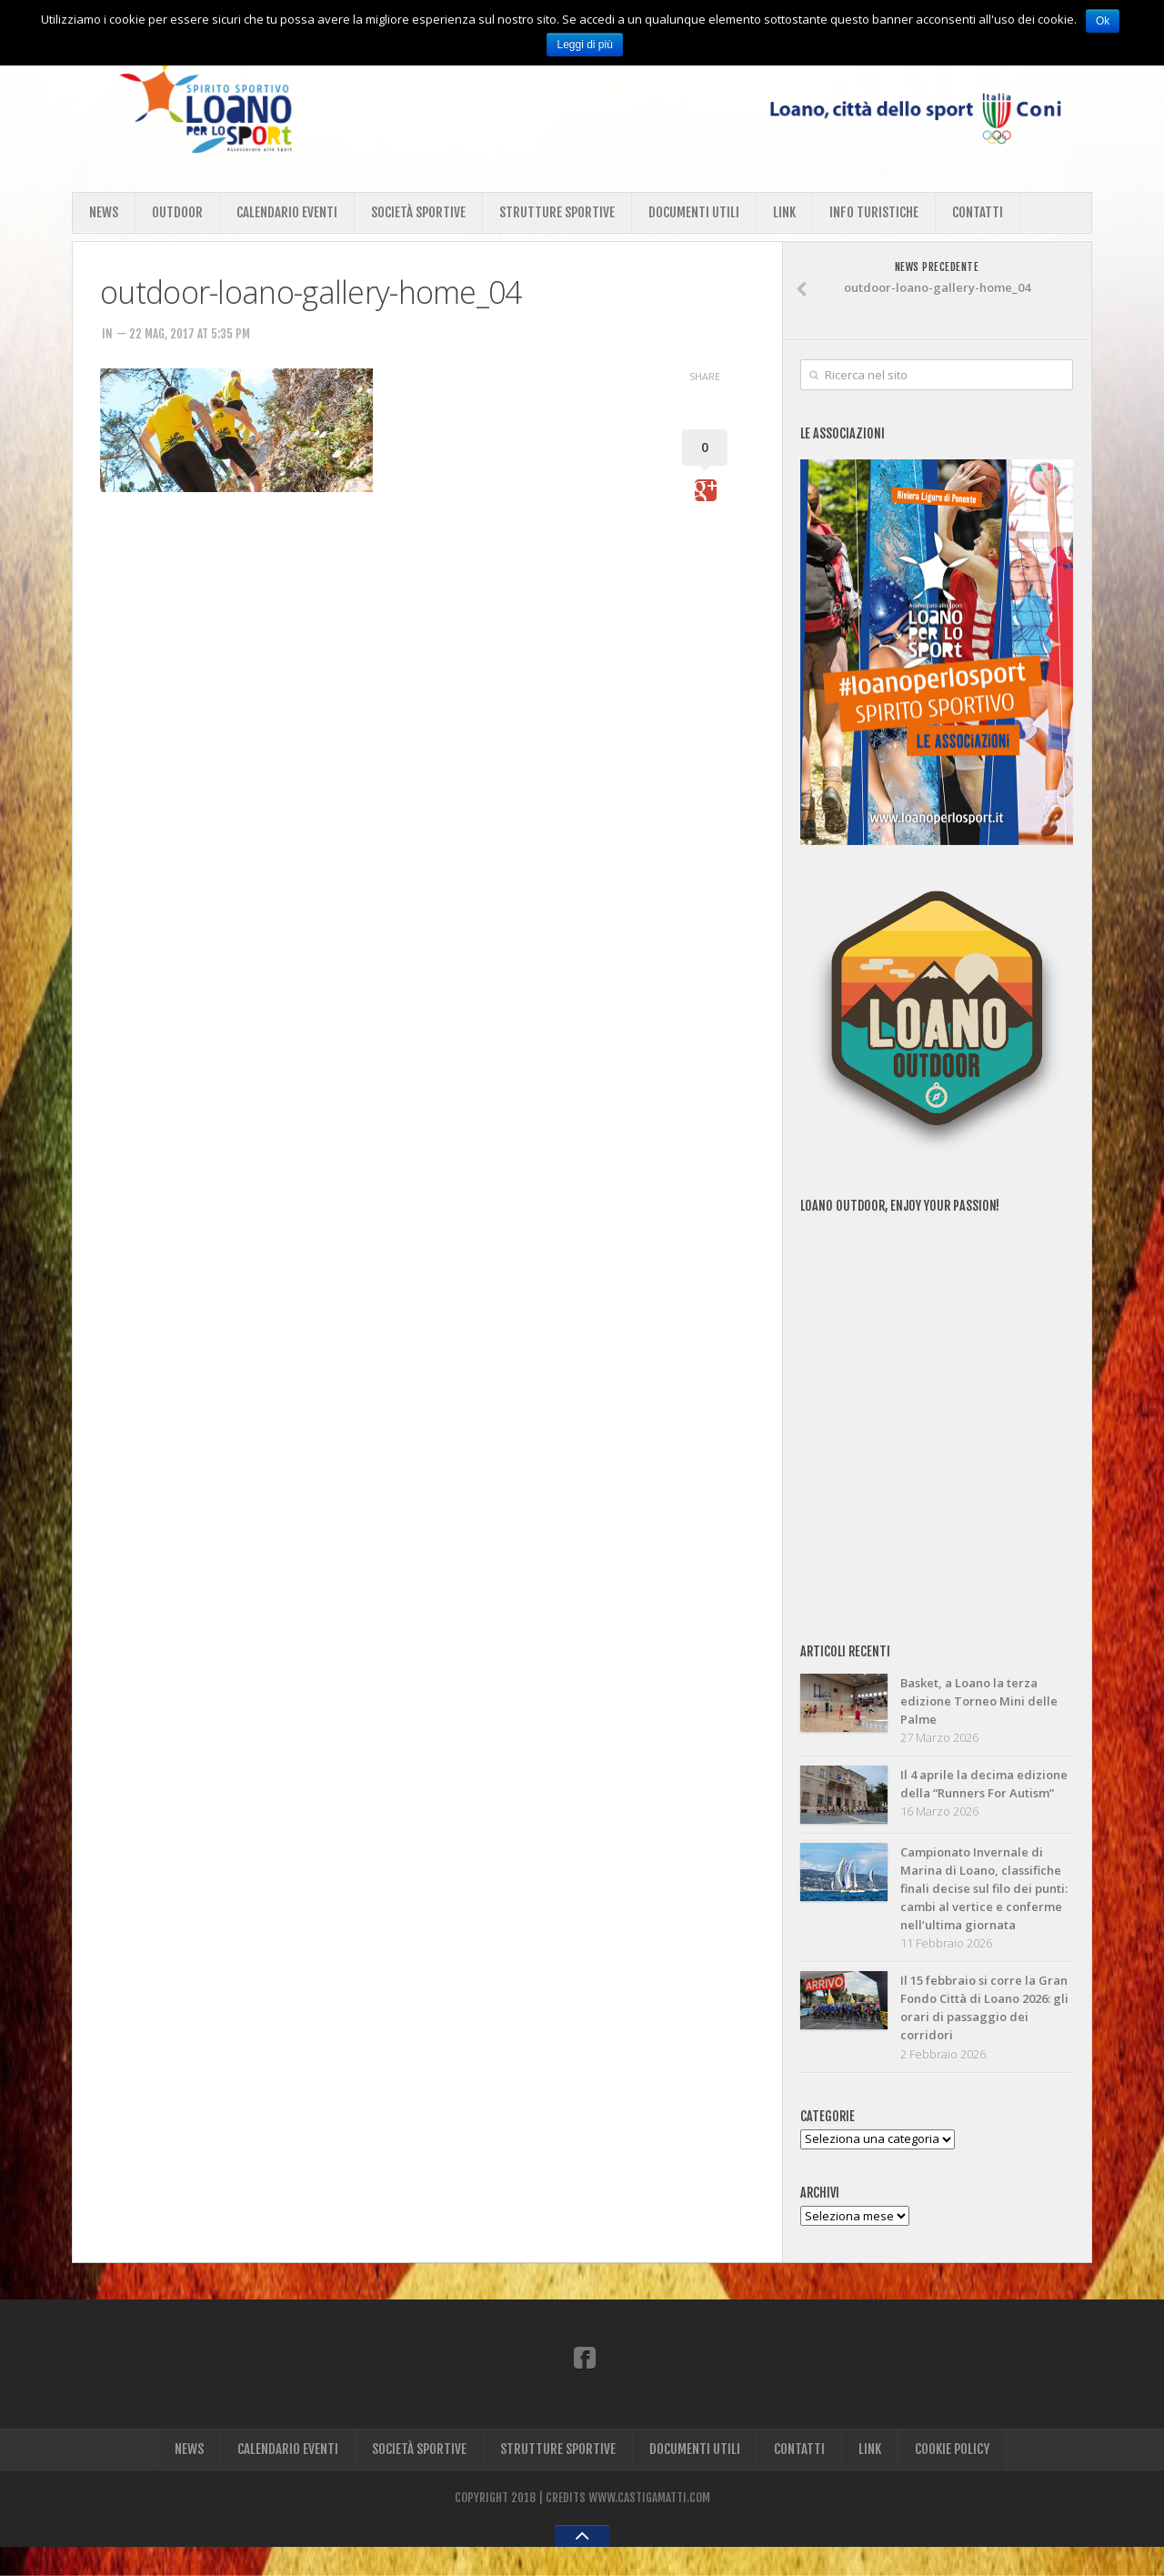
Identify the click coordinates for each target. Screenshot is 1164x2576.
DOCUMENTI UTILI (693, 212)
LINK (784, 212)
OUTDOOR (177, 212)
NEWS (103, 212)
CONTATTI (977, 212)
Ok (1102, 21)
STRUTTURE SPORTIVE (557, 212)
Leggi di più (585, 44)
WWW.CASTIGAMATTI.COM (649, 2527)
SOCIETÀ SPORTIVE (418, 212)
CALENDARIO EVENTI (286, 212)
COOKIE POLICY (952, 2478)
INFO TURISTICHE (873, 212)
